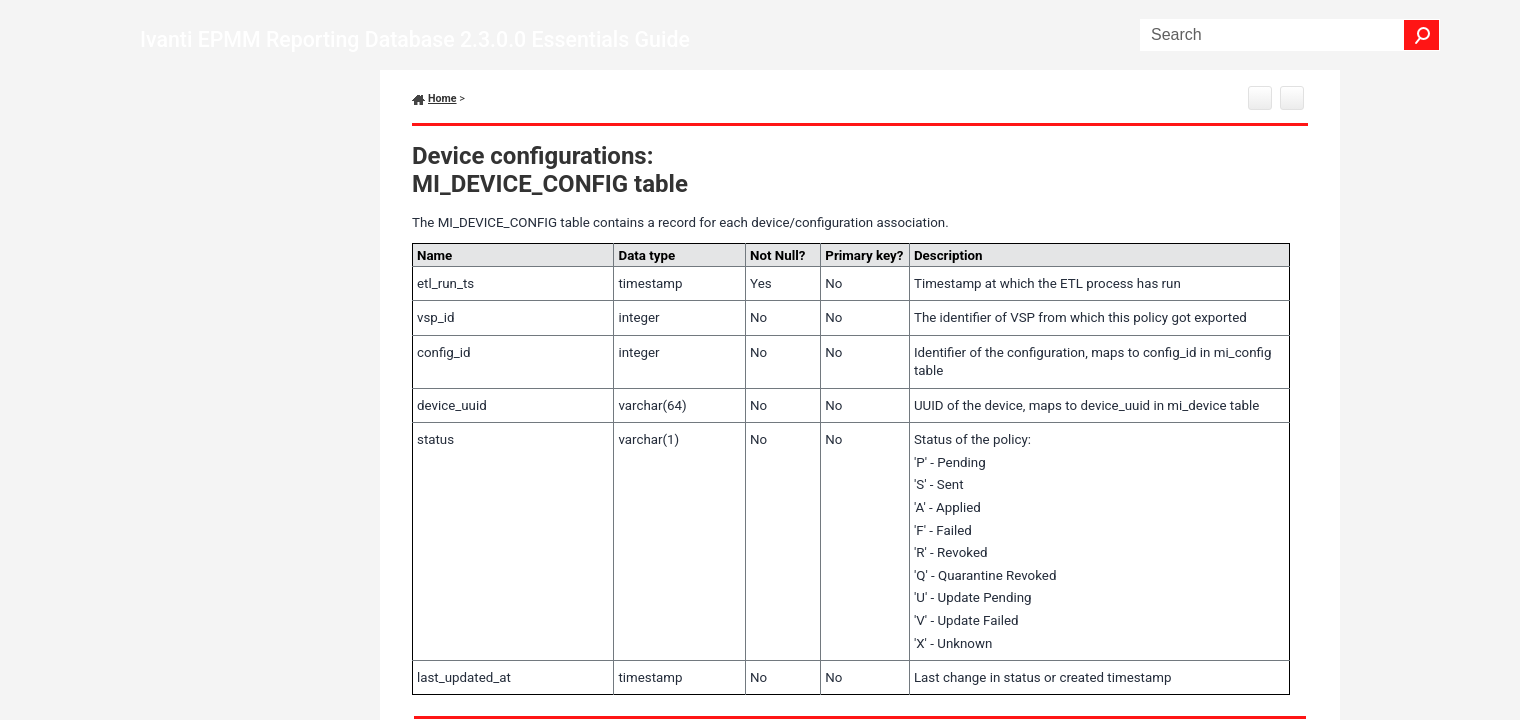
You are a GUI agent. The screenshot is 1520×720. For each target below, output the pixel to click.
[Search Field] (1290, 35)
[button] (1422, 35)
